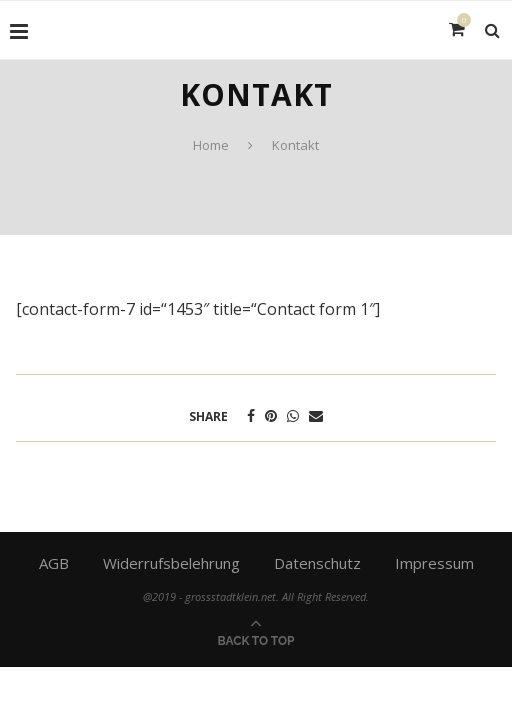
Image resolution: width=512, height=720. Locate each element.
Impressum (434, 563)
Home (211, 145)
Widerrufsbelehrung (171, 563)
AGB (54, 563)
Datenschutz (317, 563)
